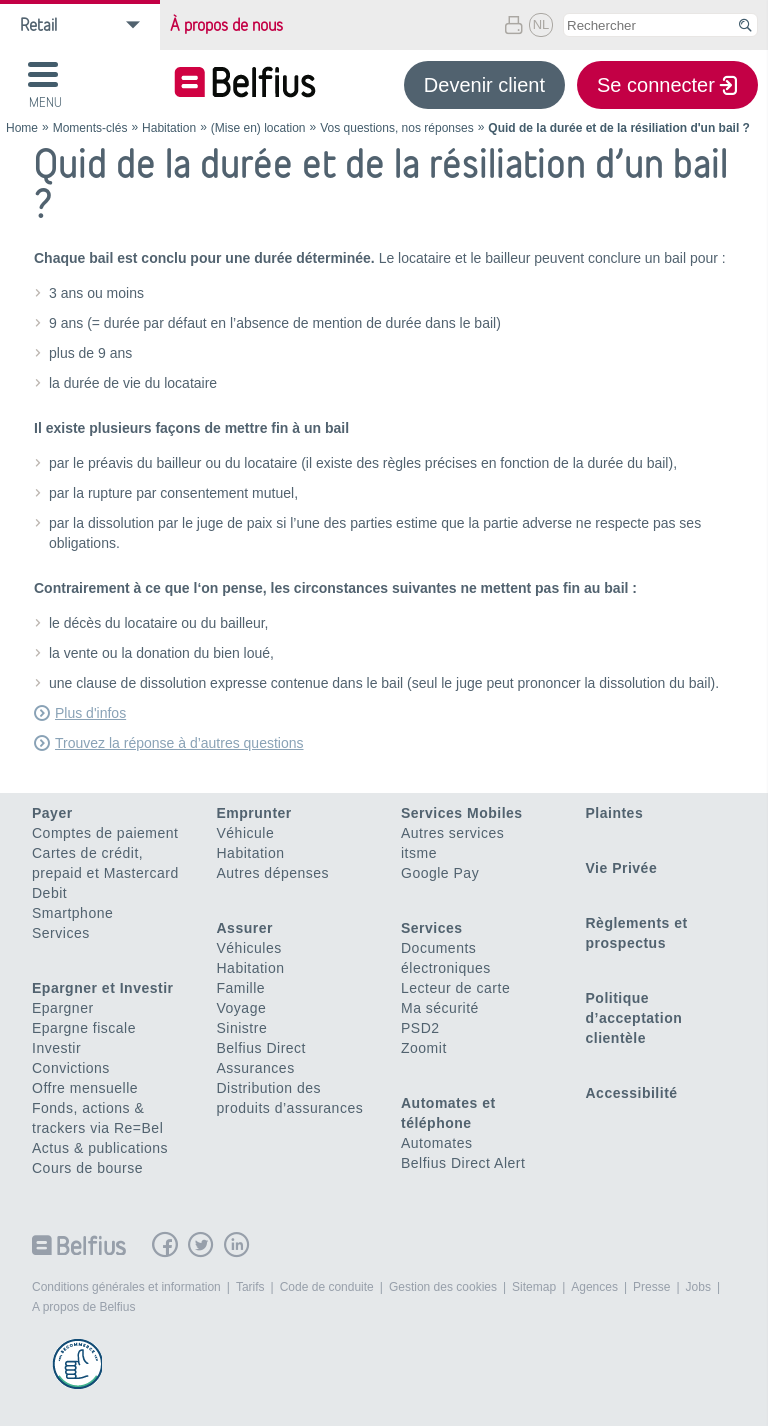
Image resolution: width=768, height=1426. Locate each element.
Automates (436, 1143)
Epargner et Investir (103, 988)
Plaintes (615, 813)
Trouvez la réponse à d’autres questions (179, 743)
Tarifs (250, 1287)
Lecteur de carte (455, 988)
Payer (52, 813)
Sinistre (242, 1028)
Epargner (63, 1008)
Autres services (452, 833)
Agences (594, 1287)
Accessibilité (632, 1093)
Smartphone (72, 913)
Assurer (245, 928)
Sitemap (534, 1287)
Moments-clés (90, 128)
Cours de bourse (87, 1168)
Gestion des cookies (443, 1287)
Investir (56, 1048)
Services (61, 933)
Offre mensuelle (85, 1088)
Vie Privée (622, 868)
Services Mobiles (462, 813)
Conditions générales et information (126, 1287)
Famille (241, 988)
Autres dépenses (273, 873)
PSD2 (420, 1028)
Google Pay (440, 873)
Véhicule (246, 833)
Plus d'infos (90, 713)
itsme (419, 853)
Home (22, 128)
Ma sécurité (440, 1008)
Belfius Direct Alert (463, 1163)
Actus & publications (100, 1148)
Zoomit (424, 1048)
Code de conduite (327, 1287)
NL (541, 24)
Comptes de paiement (105, 833)
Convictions (71, 1068)
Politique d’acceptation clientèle (634, 1018)
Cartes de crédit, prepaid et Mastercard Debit (105, 873)
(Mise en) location (258, 128)
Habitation (169, 128)
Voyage (242, 1008)
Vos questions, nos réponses (396, 128)
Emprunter (254, 813)
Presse (651, 1287)
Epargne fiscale (84, 1028)
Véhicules (249, 948)
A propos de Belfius (83, 1307)
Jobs (698, 1287)
